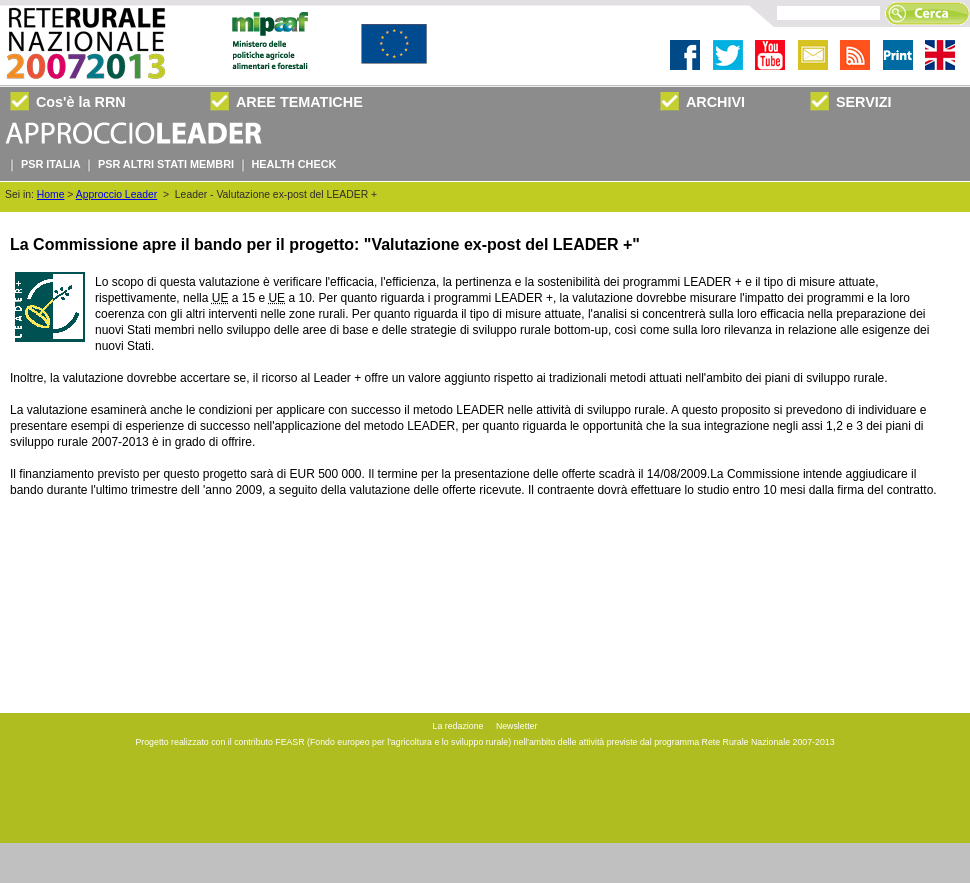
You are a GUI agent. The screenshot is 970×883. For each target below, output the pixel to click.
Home (51, 194)
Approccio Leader (116, 194)
